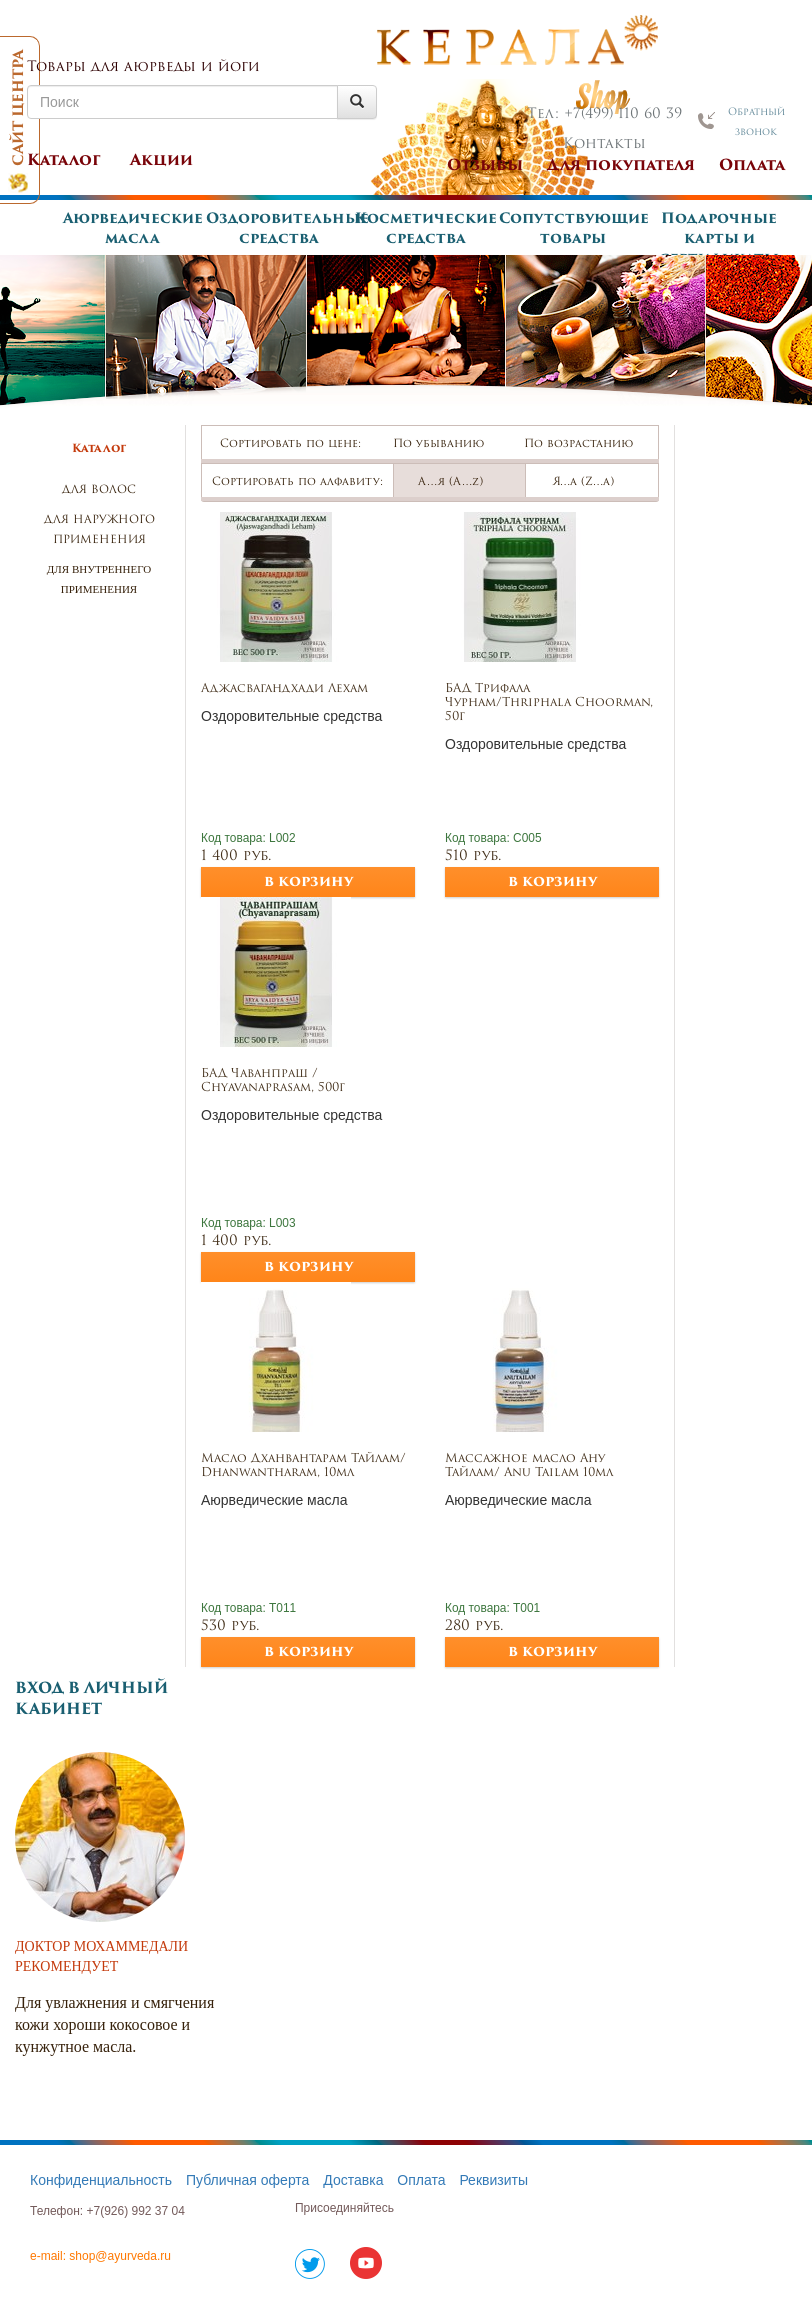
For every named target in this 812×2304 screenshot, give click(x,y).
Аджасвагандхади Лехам (284, 689)
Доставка (353, 2180)
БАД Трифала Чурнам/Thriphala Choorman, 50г (549, 703)
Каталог (64, 161)
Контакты (604, 144)
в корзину (308, 882)
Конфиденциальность (101, 2180)
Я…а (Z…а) (592, 482)
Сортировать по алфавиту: (297, 482)
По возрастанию (587, 444)
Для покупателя (621, 166)
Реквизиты (493, 2180)
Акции (161, 161)
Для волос (99, 490)
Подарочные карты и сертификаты (719, 239)
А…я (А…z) (459, 482)
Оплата (752, 166)
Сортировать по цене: (290, 444)
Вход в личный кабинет (91, 1700)
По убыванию (447, 444)
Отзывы (485, 166)
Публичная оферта (248, 2180)
